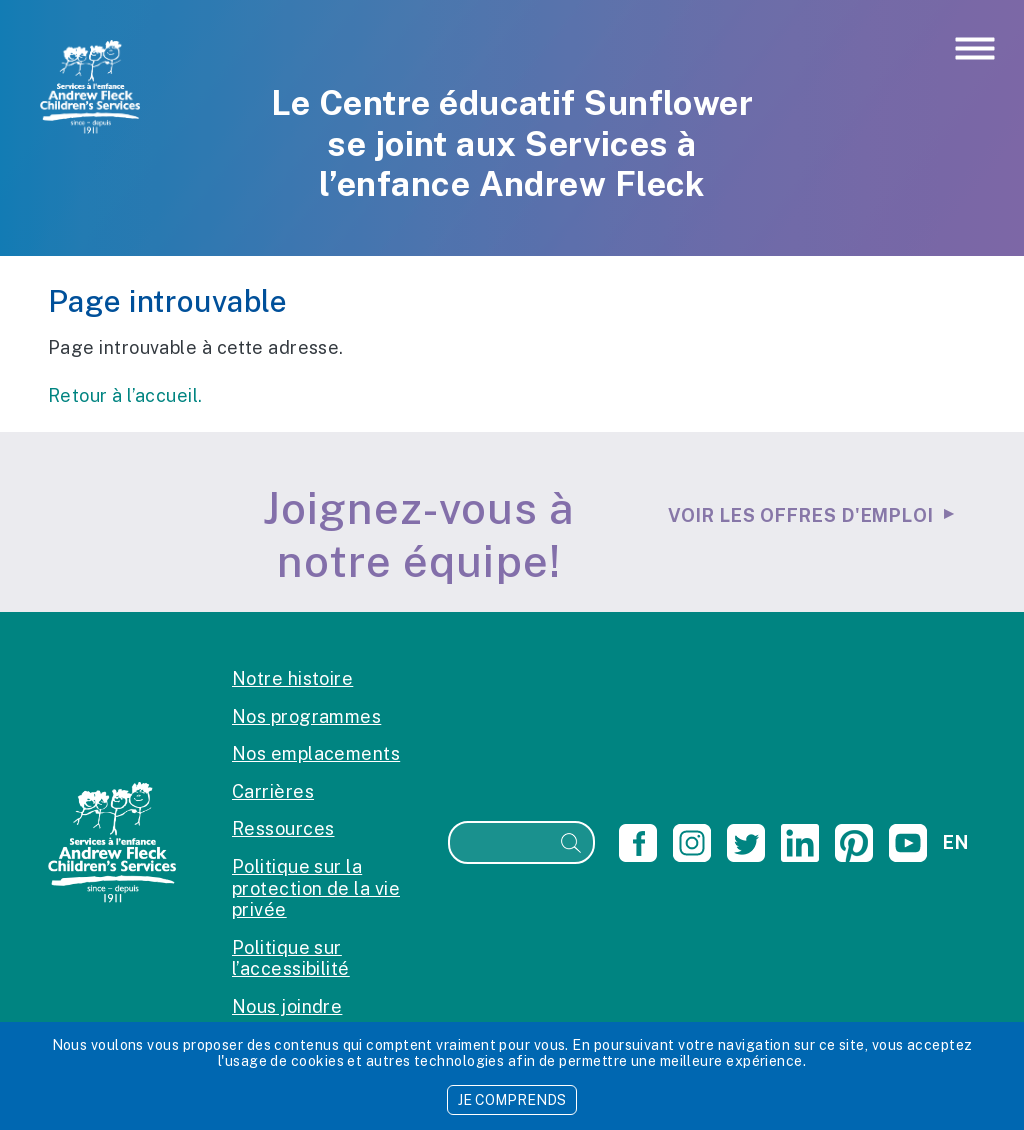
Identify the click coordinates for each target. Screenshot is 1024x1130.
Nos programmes (306, 716)
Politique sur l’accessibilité (291, 958)
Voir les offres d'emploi (801, 515)
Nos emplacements (316, 753)
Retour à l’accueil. (125, 395)
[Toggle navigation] (975, 50)
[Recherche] (500, 842)
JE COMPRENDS (512, 1100)
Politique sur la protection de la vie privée (316, 888)
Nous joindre (287, 1006)
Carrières (273, 791)
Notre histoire (292, 678)
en (955, 842)
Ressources (283, 828)
